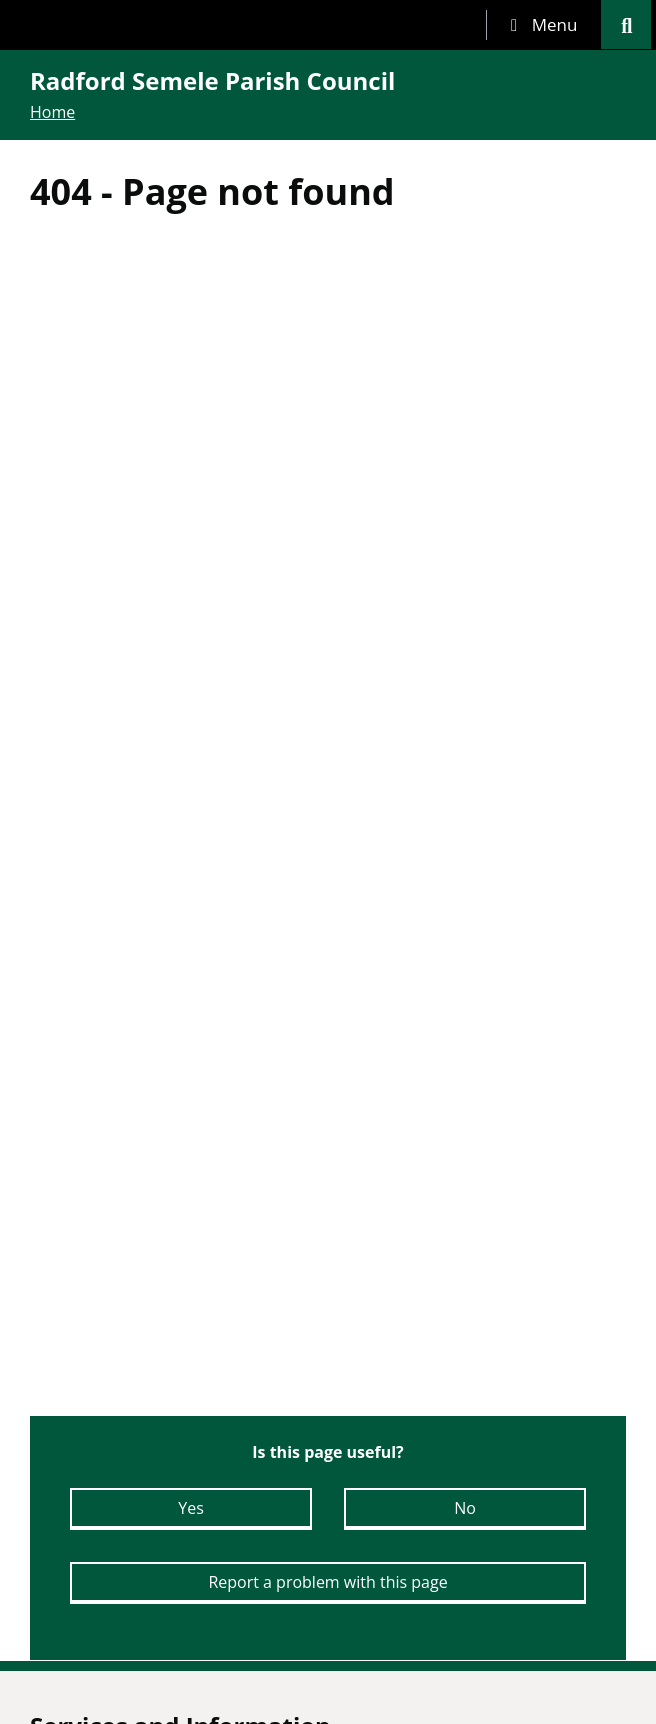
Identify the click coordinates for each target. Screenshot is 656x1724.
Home (52, 112)
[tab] (544, 25)
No (465, 1508)
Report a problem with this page (327, 1582)
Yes (191, 1508)
